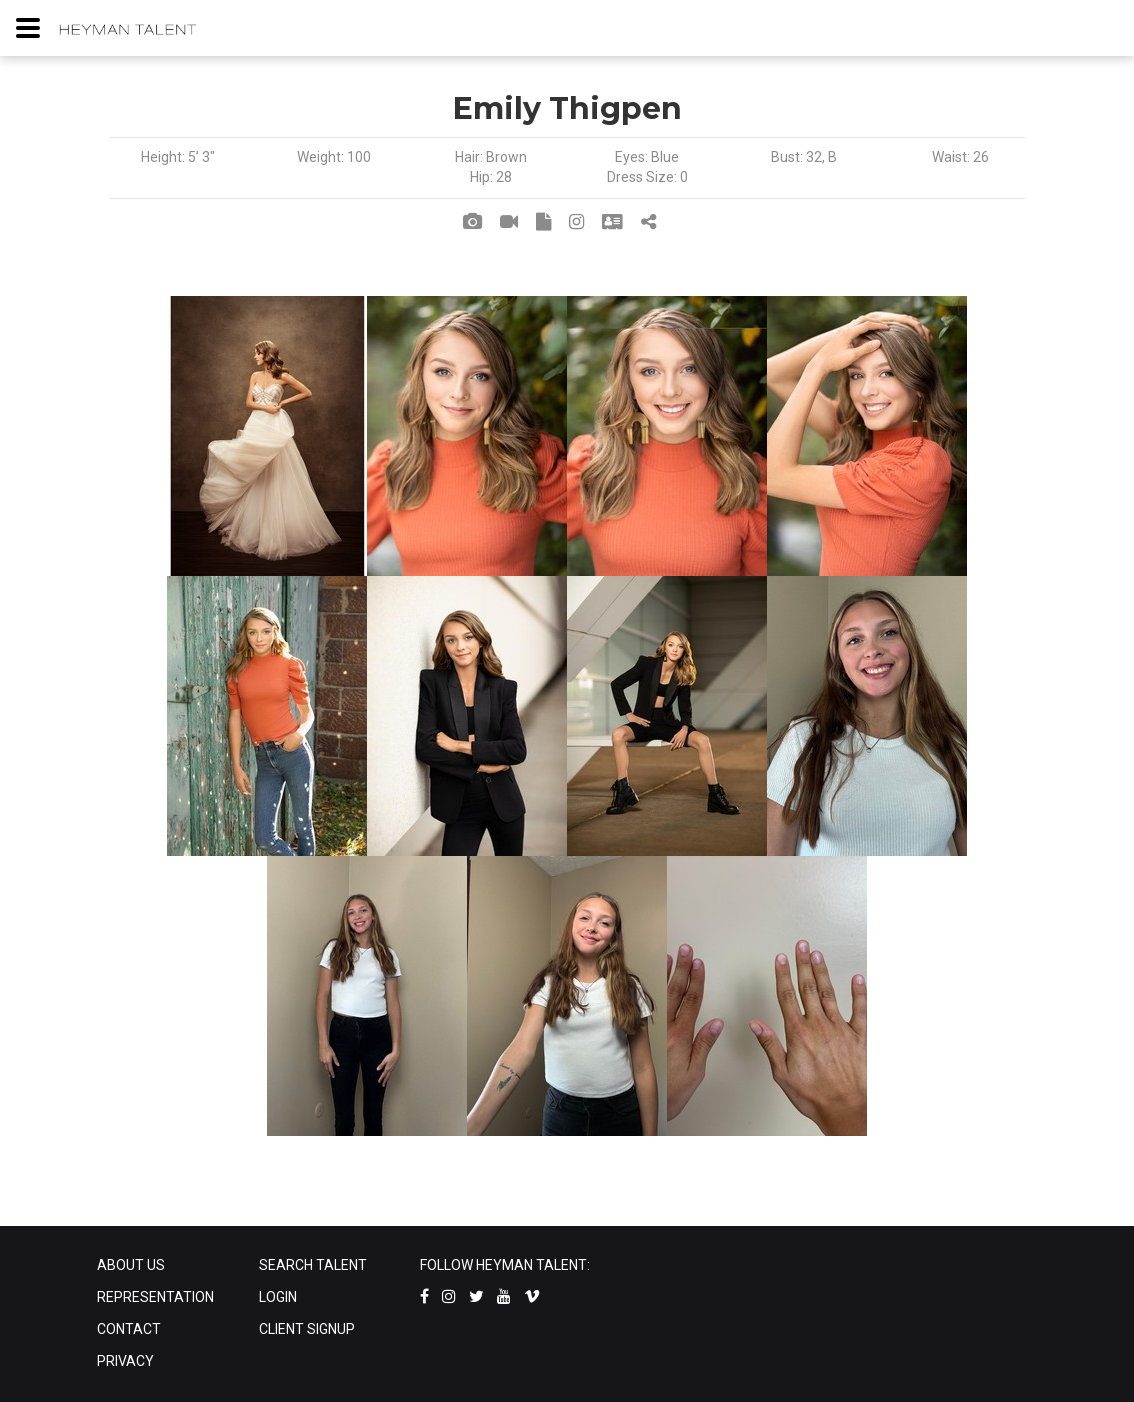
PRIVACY (125, 1361)
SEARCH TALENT (313, 1265)
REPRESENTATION (155, 1297)
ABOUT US (131, 1265)
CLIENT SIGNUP (307, 1329)
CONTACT (129, 1329)
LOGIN (278, 1297)
